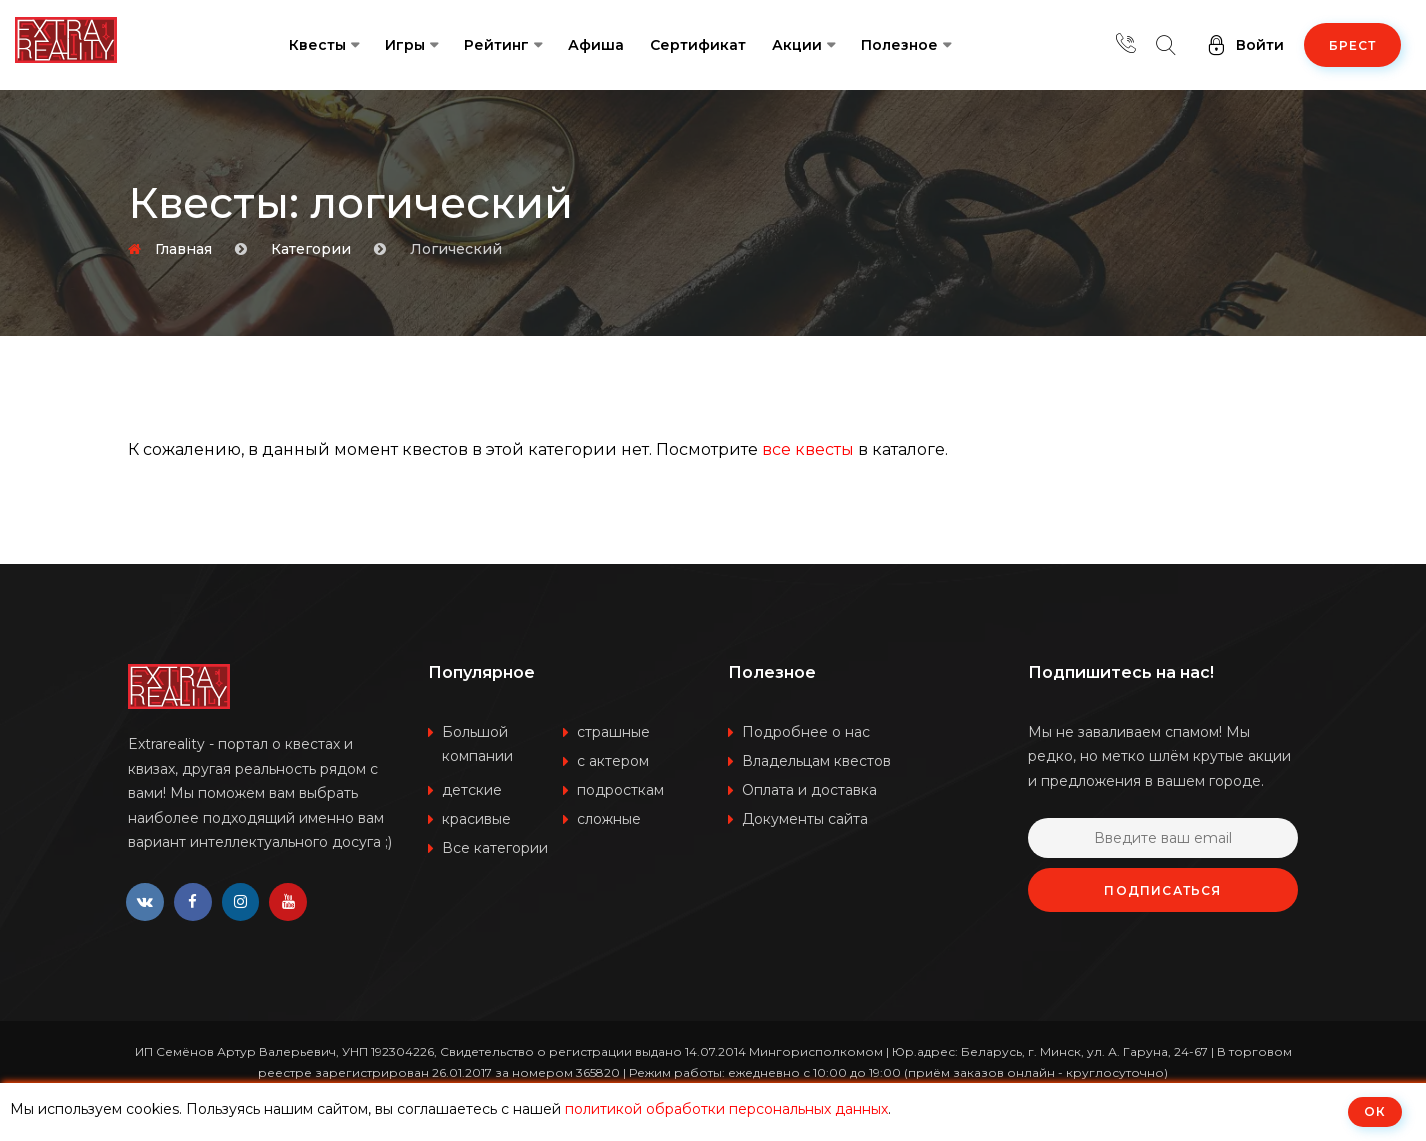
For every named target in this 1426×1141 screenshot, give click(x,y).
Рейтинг (496, 45)
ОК (1375, 1111)
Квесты (317, 45)
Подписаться (1162, 890)
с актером (613, 761)
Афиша (596, 45)
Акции (797, 45)
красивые (476, 819)
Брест (1352, 45)
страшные (613, 732)
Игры (405, 45)
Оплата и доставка (809, 790)
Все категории (495, 848)
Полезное (899, 45)
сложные (609, 819)
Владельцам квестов (816, 761)
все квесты (808, 449)
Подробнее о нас (806, 732)
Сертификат (698, 45)
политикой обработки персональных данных (726, 1109)
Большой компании (477, 744)
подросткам (620, 790)
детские (472, 790)
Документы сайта (805, 819)
